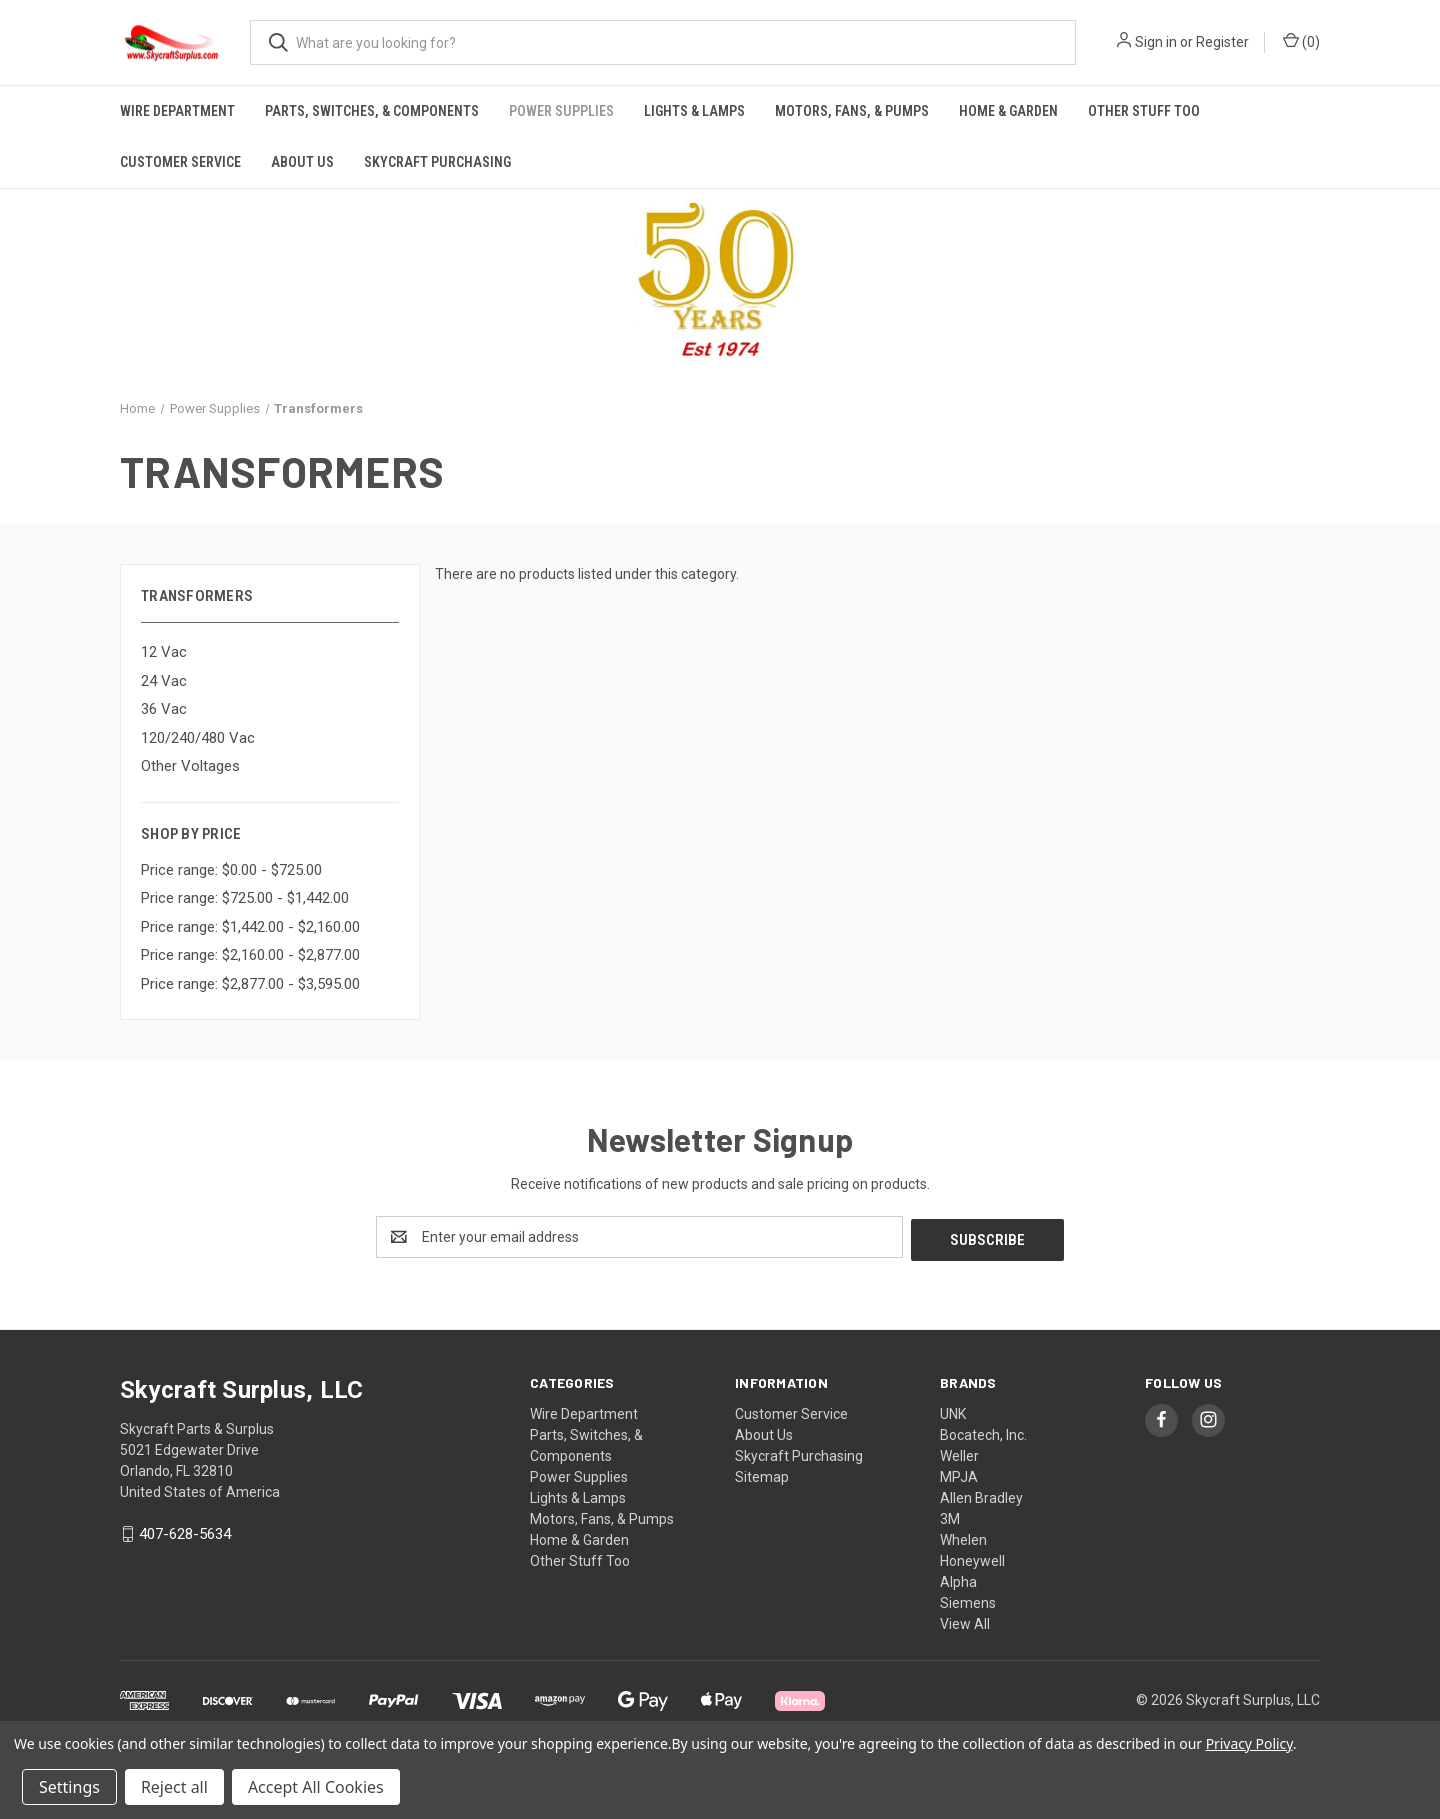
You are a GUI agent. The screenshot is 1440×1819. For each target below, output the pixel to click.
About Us (302, 162)
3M (950, 1516)
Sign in (1156, 42)
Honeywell (972, 1558)
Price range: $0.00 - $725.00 (231, 870)
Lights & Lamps (694, 111)
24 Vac (164, 681)
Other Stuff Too (1144, 111)
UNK (953, 1411)
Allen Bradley (981, 1495)
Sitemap (762, 1474)
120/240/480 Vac (198, 738)
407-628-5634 (185, 1532)
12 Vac (164, 652)
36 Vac (164, 709)
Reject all (174, 1787)
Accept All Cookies (316, 1787)
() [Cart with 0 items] (1301, 41)
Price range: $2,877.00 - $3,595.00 (250, 984)
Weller (959, 1453)
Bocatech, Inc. (983, 1432)
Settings (69, 1787)
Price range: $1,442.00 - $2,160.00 (250, 927)
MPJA (959, 1474)
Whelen (963, 1537)
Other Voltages (190, 766)
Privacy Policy (1249, 1743)
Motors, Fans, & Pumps (852, 111)
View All (965, 1621)
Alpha (958, 1579)
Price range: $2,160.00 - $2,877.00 (250, 955)
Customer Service (180, 162)
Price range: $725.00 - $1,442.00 (245, 898)
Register (1222, 42)
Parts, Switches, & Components (372, 111)
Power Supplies (561, 111)
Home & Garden (1008, 111)
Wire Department (177, 111)
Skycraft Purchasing (437, 162)
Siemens (968, 1600)
